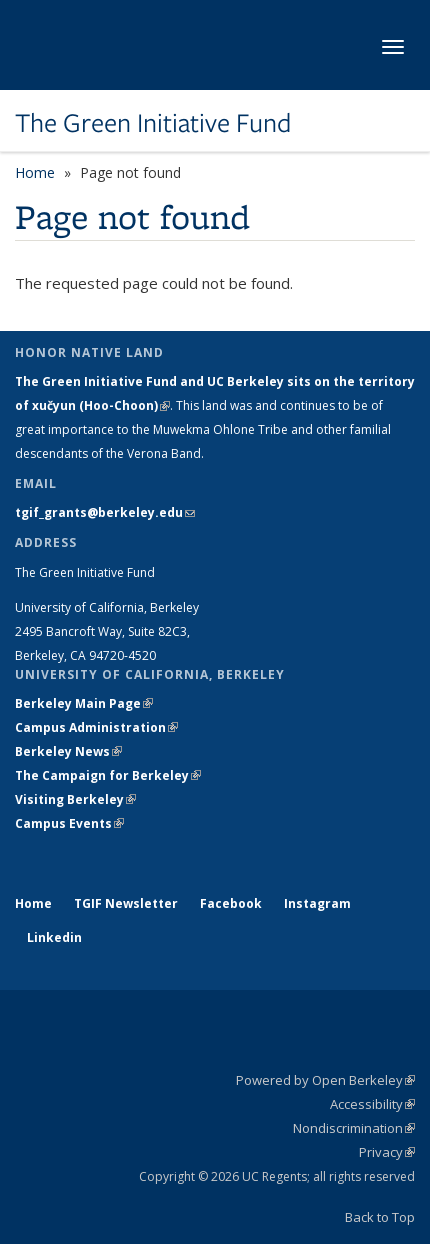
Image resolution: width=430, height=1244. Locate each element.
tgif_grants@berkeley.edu (105, 512)
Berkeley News (68, 751)
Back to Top (380, 1217)
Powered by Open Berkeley (325, 1080)
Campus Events (69, 823)
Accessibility (372, 1104)
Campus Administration (96, 727)
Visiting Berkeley (75, 799)
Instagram (317, 903)
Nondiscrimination (354, 1128)
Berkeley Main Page (84, 703)
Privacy (387, 1152)
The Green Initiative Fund (153, 123)
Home (35, 172)
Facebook (231, 903)
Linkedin (54, 937)
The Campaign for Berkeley (108, 775)
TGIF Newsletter (126, 903)
